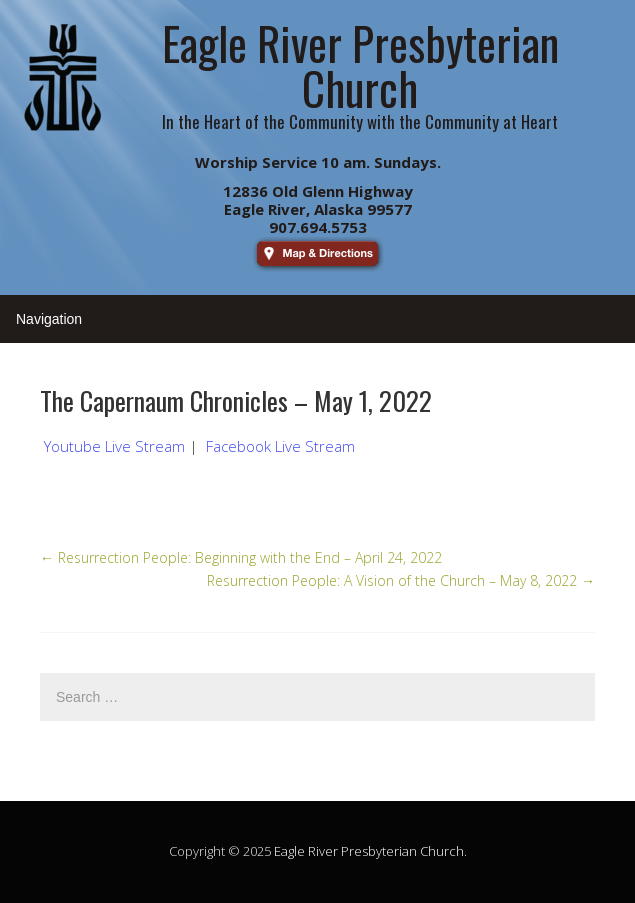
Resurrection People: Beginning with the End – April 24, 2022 (241, 557)
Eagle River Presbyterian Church (369, 851)
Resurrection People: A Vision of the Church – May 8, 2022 (401, 580)
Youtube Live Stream (114, 446)
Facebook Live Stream (280, 446)
